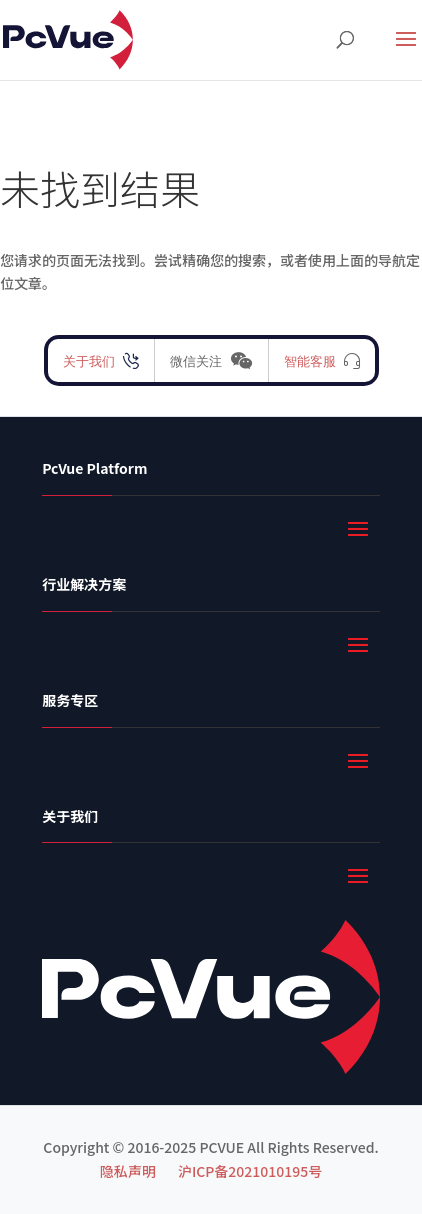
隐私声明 (128, 1171)
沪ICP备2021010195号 (250, 1171)
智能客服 (310, 360)
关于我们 (89, 360)
